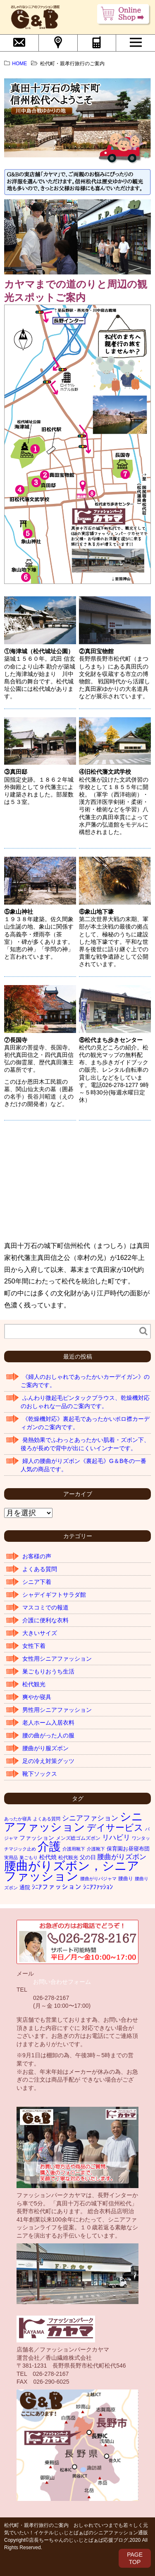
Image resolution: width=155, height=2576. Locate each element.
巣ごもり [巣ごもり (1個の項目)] (28, 1857)
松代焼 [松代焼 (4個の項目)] (48, 1857)
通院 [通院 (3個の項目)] (24, 1887)
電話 (97, 42)
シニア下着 (36, 1582)
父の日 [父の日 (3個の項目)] (88, 1857)
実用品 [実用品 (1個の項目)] (11, 1857)
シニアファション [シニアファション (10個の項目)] (90, 1818)
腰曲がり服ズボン (45, 1748)
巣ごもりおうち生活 (48, 1671)
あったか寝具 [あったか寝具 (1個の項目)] (17, 1818)
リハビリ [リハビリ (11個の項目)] (116, 1837)
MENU (135, 42)
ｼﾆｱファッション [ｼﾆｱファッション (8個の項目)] (56, 1887)
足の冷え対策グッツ (48, 1761)
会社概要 (58, 42)
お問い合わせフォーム (62, 1981)
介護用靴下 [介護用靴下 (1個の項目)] (73, 1848)
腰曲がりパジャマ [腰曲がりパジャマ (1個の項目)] (98, 1878)
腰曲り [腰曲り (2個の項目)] (125, 1878)
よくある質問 (39, 1569)
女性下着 (33, 1645)
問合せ (19, 42)
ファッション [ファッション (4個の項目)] (36, 1837)
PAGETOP (135, 2558)
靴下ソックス (39, 1773)
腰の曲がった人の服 (48, 1735)
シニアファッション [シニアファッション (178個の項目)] (73, 1821)
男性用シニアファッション (57, 1709)
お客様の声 (36, 1556)
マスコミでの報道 (45, 1607)
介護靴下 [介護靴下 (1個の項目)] (96, 1848)
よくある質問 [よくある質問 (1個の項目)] (46, 1818)
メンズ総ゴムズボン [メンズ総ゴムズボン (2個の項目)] (78, 1838)
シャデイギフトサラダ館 (54, 1594)
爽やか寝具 (36, 1697)
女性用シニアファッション (57, 1658)
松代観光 (33, 1684)
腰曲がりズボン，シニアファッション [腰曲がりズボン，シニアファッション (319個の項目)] (71, 1871)
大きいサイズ (39, 1633)
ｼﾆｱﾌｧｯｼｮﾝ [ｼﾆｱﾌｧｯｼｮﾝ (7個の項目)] (98, 1887)
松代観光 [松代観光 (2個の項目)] (68, 1857)
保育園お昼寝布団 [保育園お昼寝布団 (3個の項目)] (128, 1849)
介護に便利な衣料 (45, 1620)
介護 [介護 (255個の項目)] (49, 1846)
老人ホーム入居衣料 (48, 1722)
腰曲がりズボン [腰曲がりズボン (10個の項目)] (121, 1857)
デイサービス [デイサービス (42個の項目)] (115, 1827)
